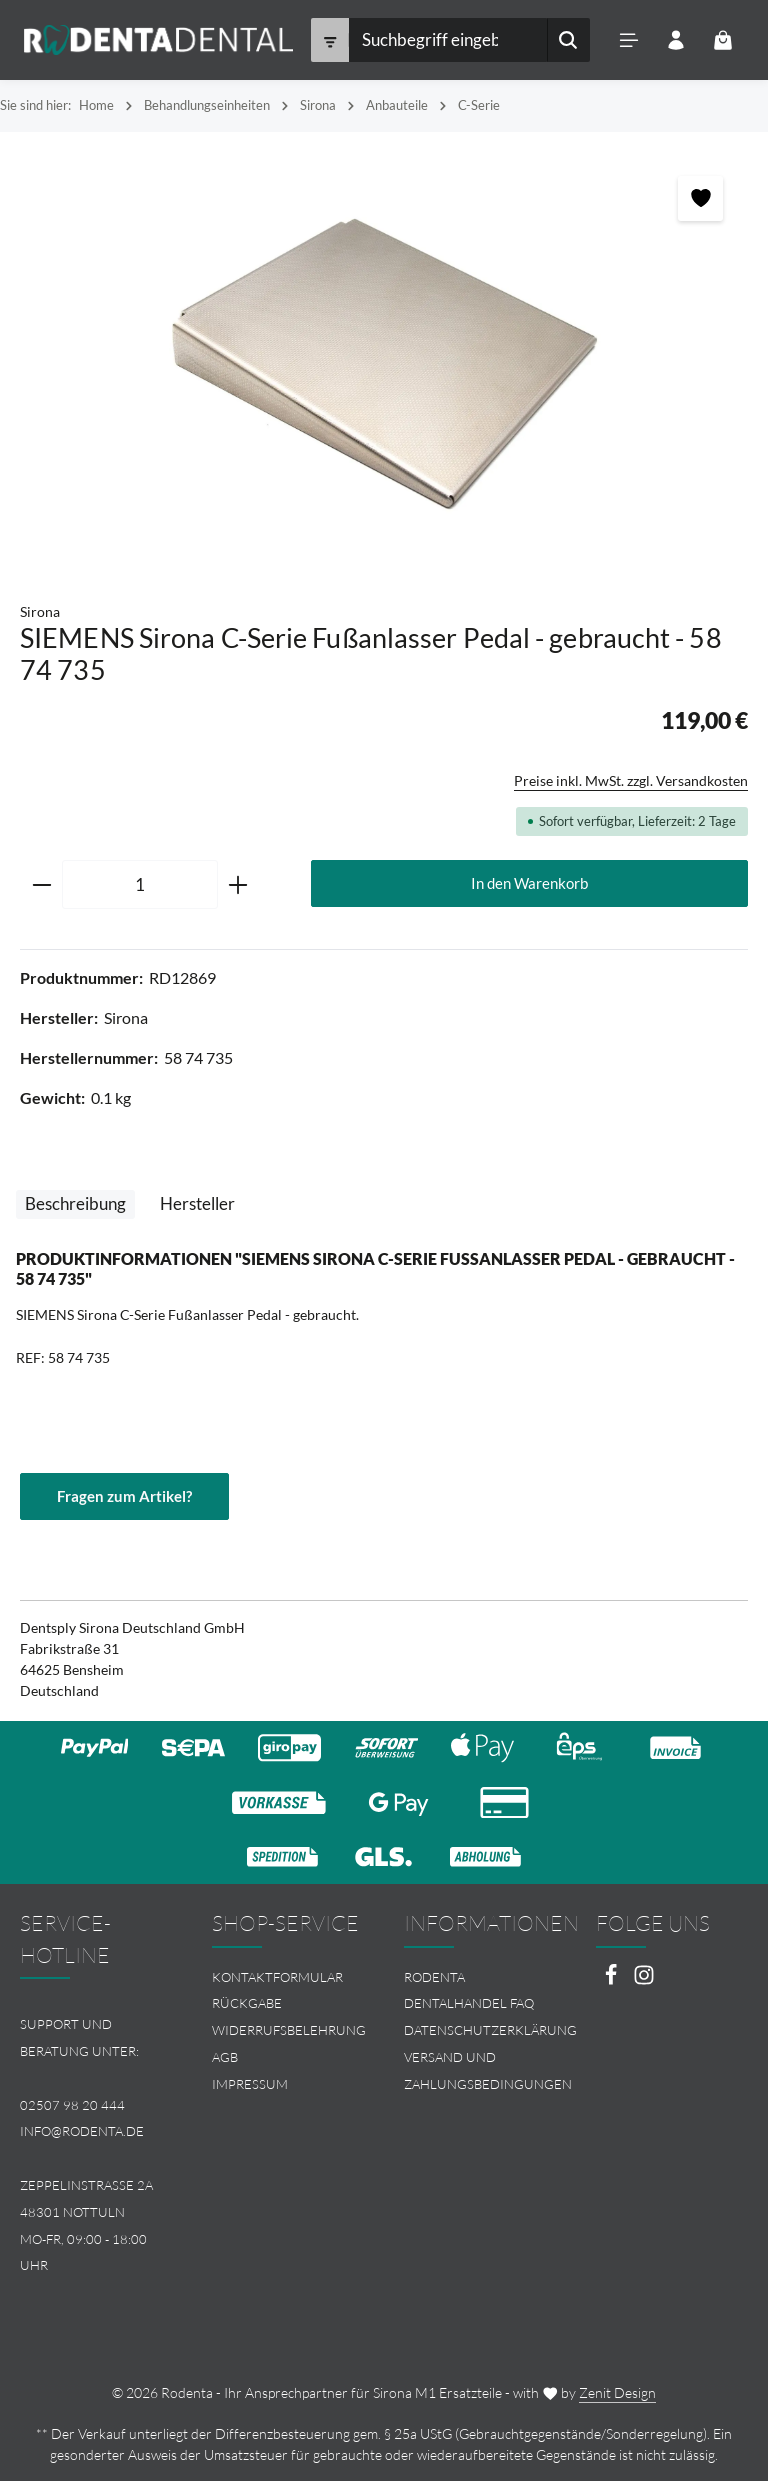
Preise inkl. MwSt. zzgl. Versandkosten (631, 780)
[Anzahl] (140, 885)
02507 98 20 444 (72, 2105)
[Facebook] (612, 1980)
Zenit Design (617, 2392)
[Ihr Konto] (675, 40)
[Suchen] (567, 40)
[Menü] (628, 40)
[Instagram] (644, 1980)
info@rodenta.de (82, 2131)
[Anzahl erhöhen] (238, 885)
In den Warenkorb (529, 883)
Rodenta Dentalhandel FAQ (469, 1990)
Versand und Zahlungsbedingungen (488, 2070)
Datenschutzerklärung (490, 2030)
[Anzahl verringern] (41, 885)
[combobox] (447, 40)
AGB (225, 2057)
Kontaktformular (277, 1977)
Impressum (250, 2084)
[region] (384, 356)
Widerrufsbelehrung (289, 2030)
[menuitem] (288, 1977)
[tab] (75, 1204)
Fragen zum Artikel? (124, 1496)
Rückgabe (247, 2003)
